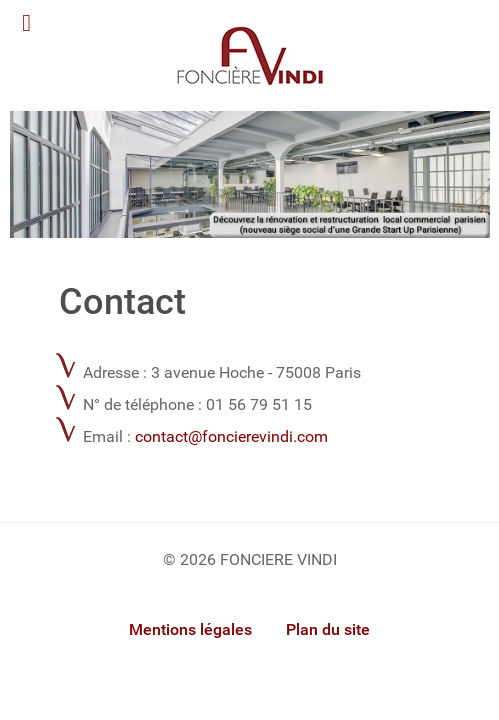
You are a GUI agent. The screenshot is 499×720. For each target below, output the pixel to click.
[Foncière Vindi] (250, 173)
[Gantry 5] (250, 55)
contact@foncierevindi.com (231, 436)
